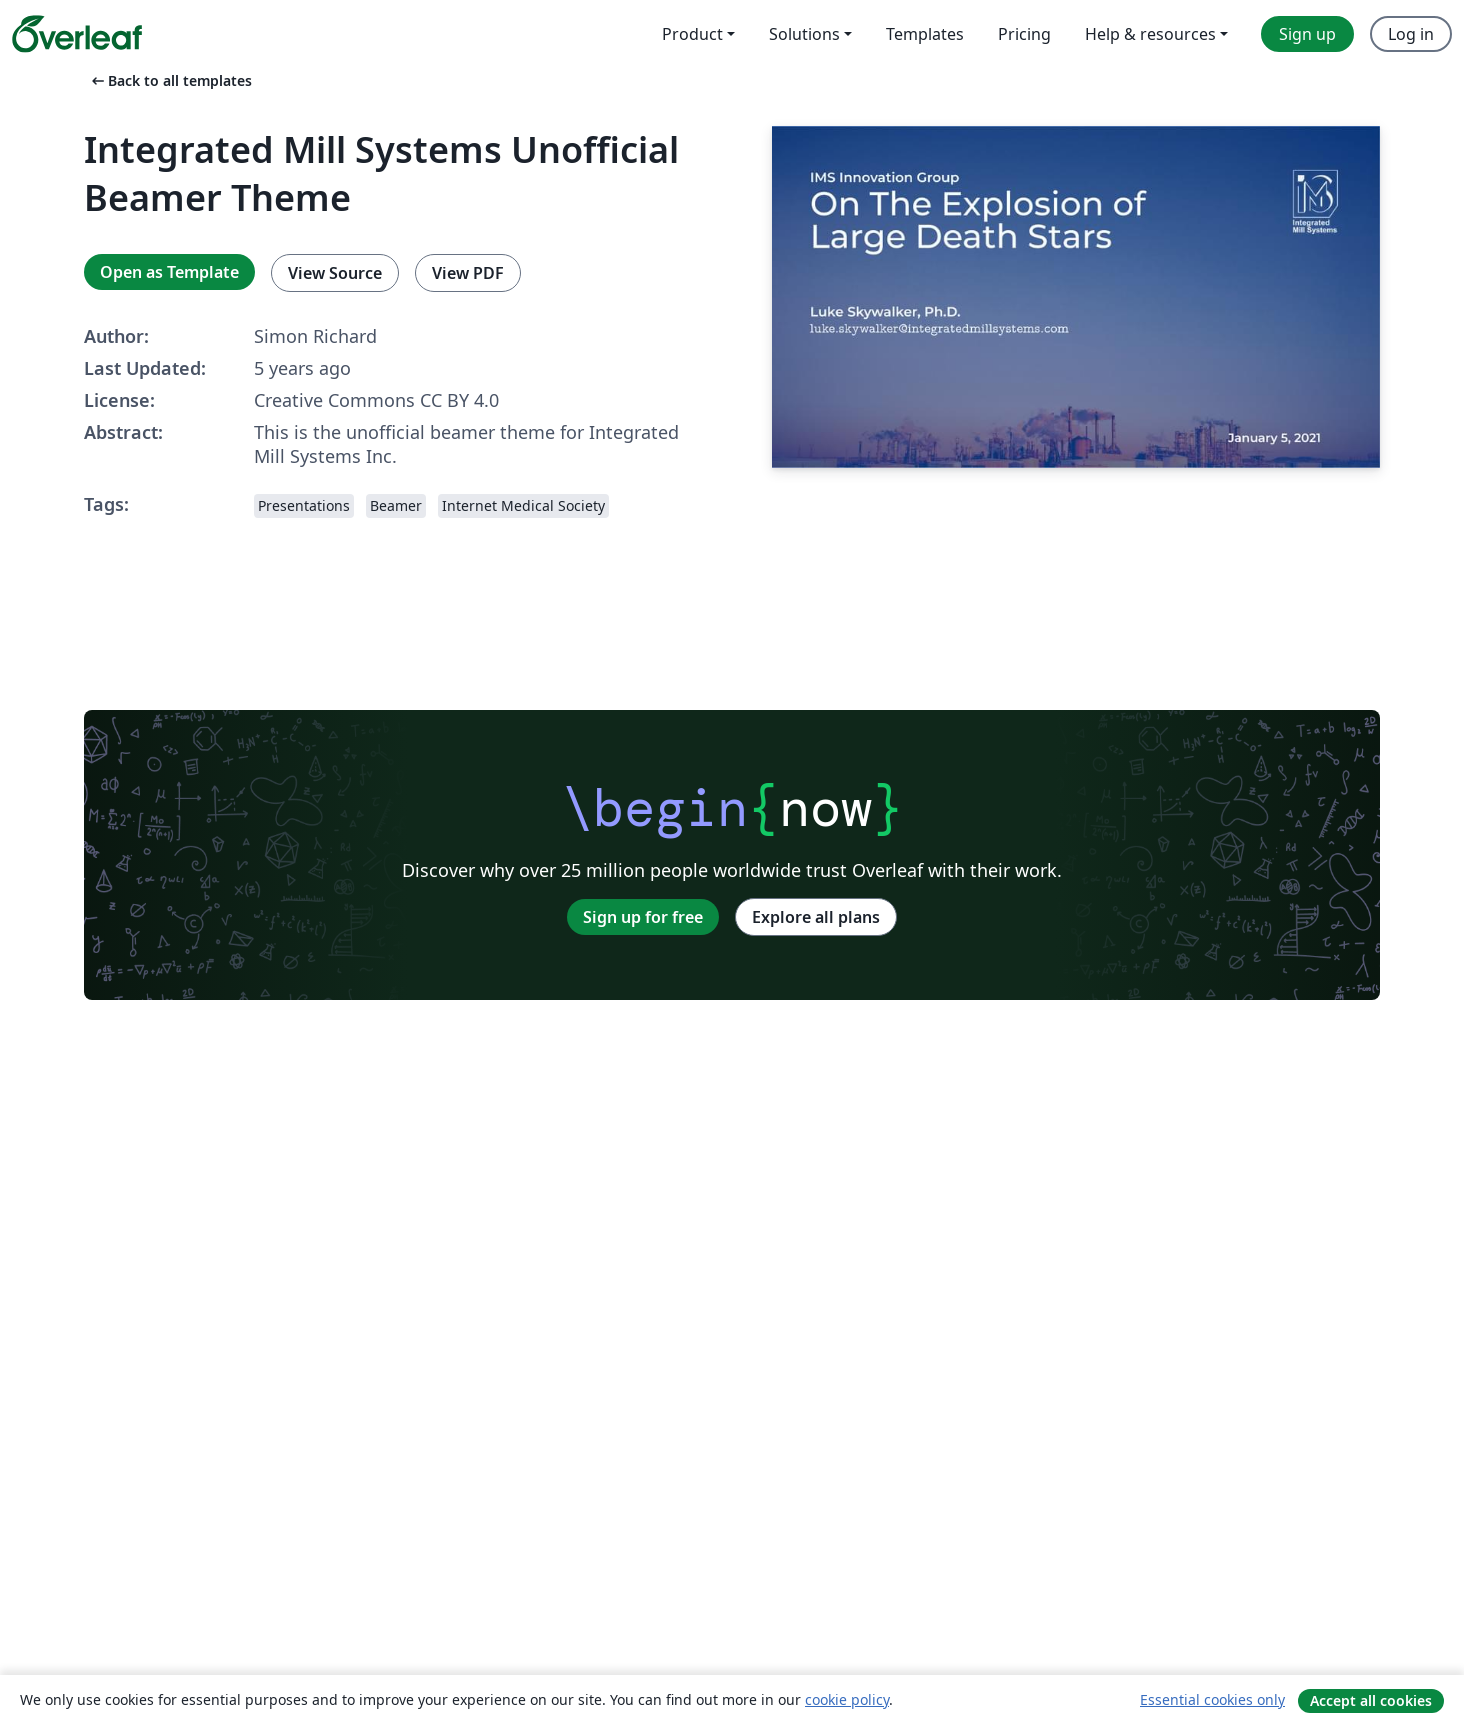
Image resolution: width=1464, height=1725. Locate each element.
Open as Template (169, 272)
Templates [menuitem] (925, 34)
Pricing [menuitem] (1024, 34)
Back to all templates (170, 80)
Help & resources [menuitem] (1150, 34)
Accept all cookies (1371, 1700)
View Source (335, 273)
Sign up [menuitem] (1307, 34)
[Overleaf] (77, 34)
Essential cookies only (1212, 1699)
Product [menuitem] (692, 34)
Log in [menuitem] (1411, 34)
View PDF (468, 273)
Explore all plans (816, 917)
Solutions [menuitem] (804, 34)
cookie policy (847, 1699)
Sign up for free (643, 917)
